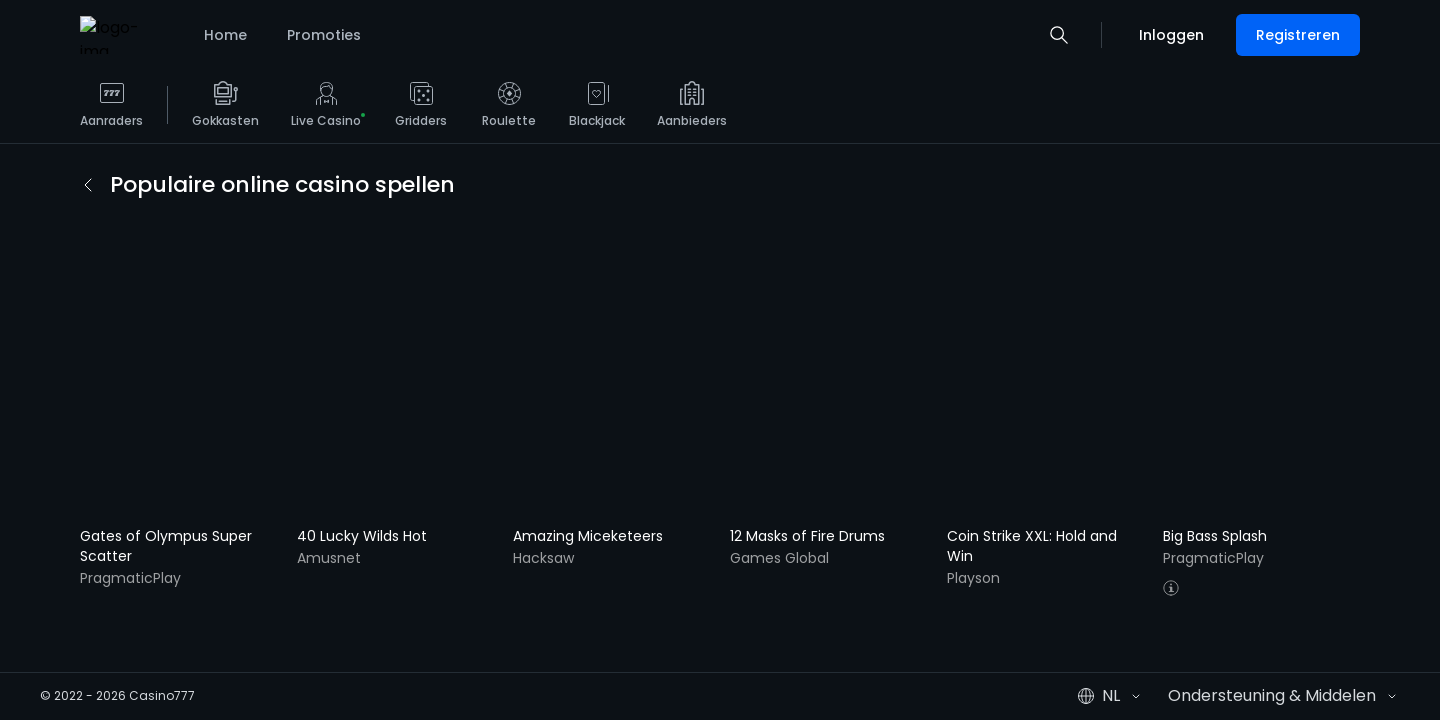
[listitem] (111, 112)
